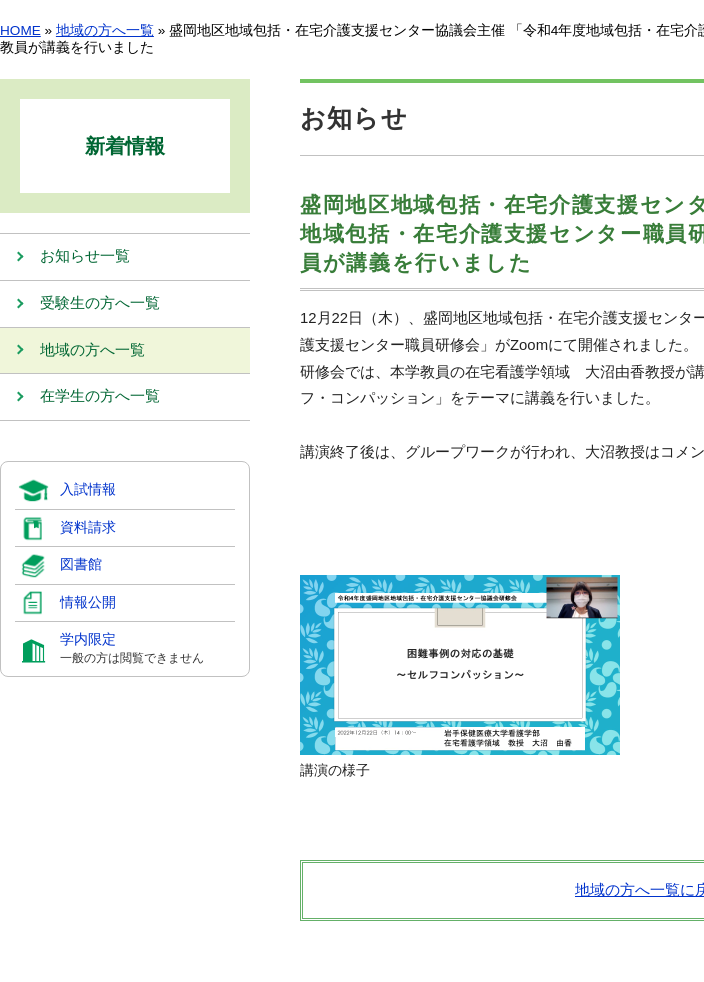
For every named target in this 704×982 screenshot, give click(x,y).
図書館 (81, 566)
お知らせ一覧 (85, 257)
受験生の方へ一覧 (100, 304)
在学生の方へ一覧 (100, 399)
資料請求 (88, 528)
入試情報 (88, 491)
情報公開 (88, 603)
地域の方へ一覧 (105, 30)
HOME (20, 30)
